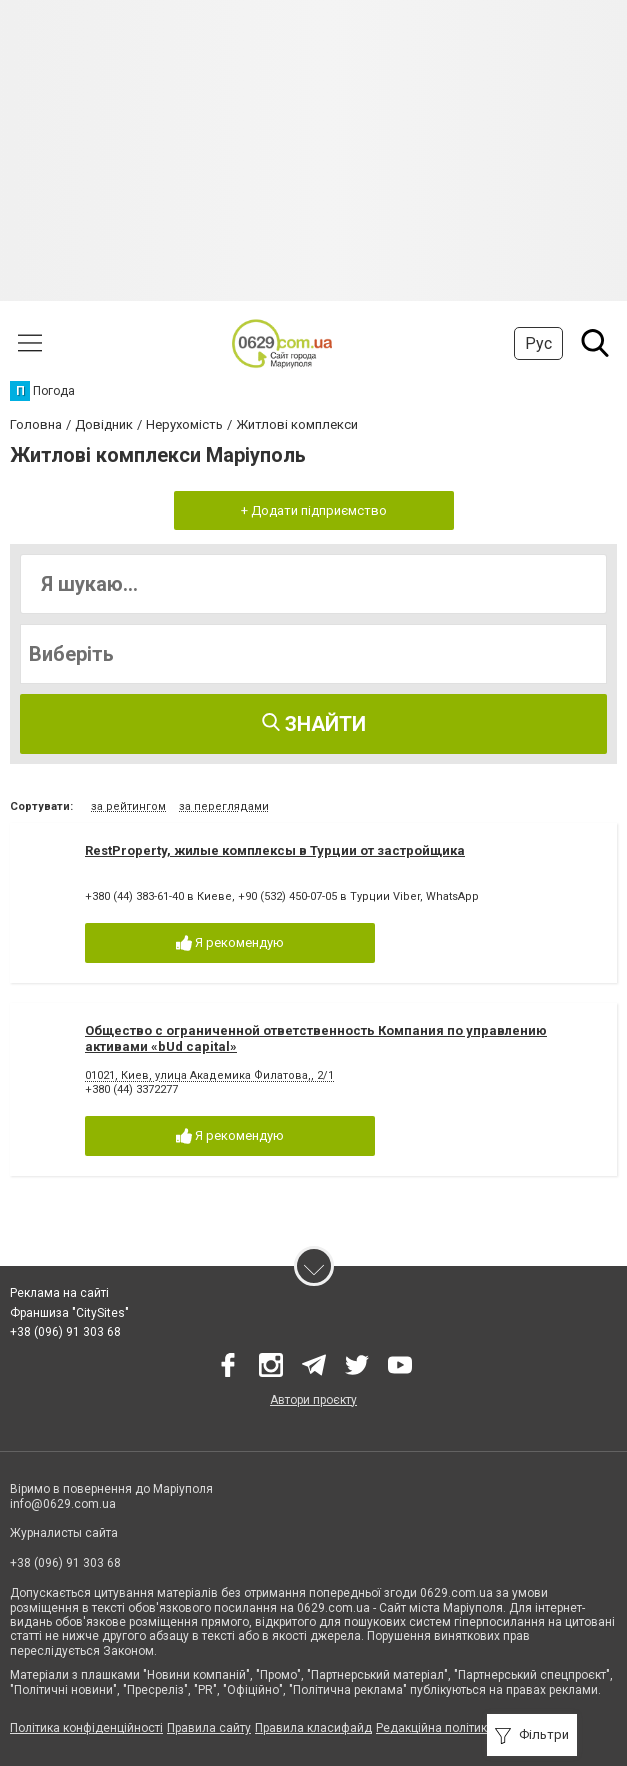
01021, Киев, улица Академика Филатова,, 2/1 (209, 1075)
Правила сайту (209, 1728)
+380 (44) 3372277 (131, 1089)
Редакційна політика (435, 1728)
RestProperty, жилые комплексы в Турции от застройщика (275, 850)
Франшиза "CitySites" (69, 1313)
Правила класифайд (313, 1728)
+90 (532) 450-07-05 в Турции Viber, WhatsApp (358, 896)
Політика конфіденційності (86, 1728)
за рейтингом (128, 806)
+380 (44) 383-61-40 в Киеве (158, 896)
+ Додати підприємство (314, 510)
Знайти (314, 724)
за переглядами (224, 806)
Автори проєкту (313, 1400)
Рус (538, 343)
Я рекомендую (230, 943)
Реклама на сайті (59, 1293)
